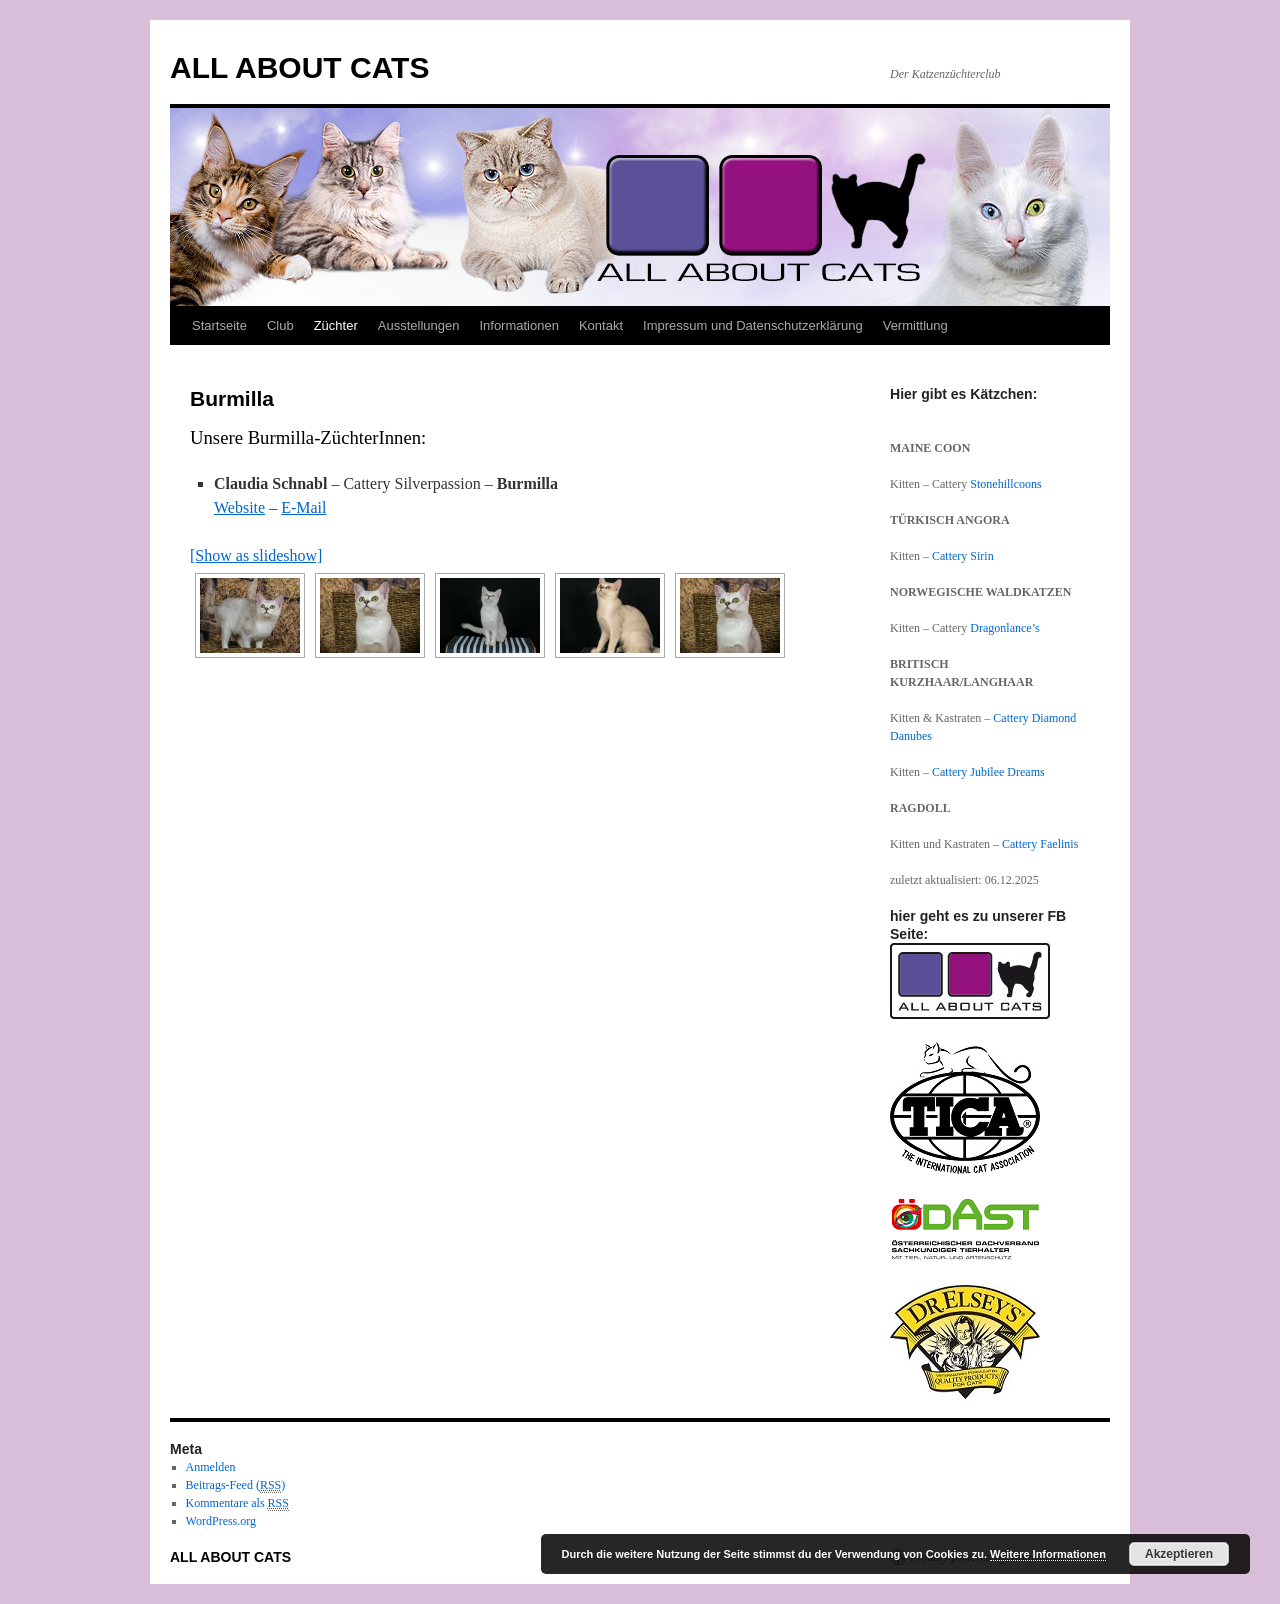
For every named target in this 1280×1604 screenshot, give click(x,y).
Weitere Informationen (1048, 1554)
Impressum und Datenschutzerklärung (753, 325)
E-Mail (303, 507)
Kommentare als (237, 1503)
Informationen (519, 325)
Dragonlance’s (1004, 628)
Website (239, 507)
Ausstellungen (419, 325)
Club (280, 325)
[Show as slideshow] (256, 555)
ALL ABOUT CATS (299, 67)
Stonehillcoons (1005, 484)
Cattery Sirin (963, 556)
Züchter (336, 325)
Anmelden (211, 1467)
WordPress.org (221, 1521)
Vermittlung (915, 325)
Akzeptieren (1179, 1554)
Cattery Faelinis (1040, 844)
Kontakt (601, 325)
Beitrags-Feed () (236, 1485)
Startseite (219, 325)
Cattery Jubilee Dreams (990, 772)
